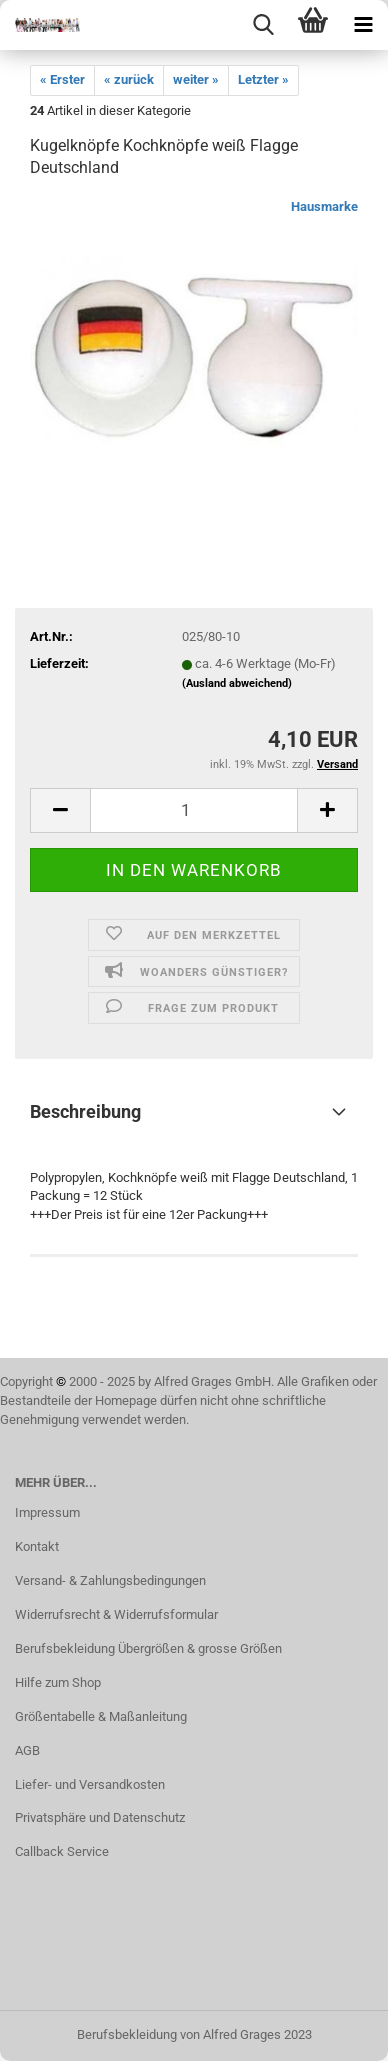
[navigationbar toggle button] (363, 25)
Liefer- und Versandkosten (90, 1784)
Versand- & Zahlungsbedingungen (110, 1580)
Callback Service (62, 1851)
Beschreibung (85, 1111)
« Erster (62, 79)
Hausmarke (324, 206)
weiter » (196, 79)
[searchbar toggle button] (263, 25)
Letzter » (263, 79)
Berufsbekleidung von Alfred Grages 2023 (194, 2034)
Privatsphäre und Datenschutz (100, 1817)
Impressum (47, 1512)
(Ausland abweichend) (237, 683)
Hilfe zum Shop (58, 1682)
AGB (27, 1750)
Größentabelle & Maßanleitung (101, 1716)
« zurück (129, 79)
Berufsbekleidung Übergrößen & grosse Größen (148, 1648)
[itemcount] (194, 810)
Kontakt (37, 1546)
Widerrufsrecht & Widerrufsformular (116, 1614)
